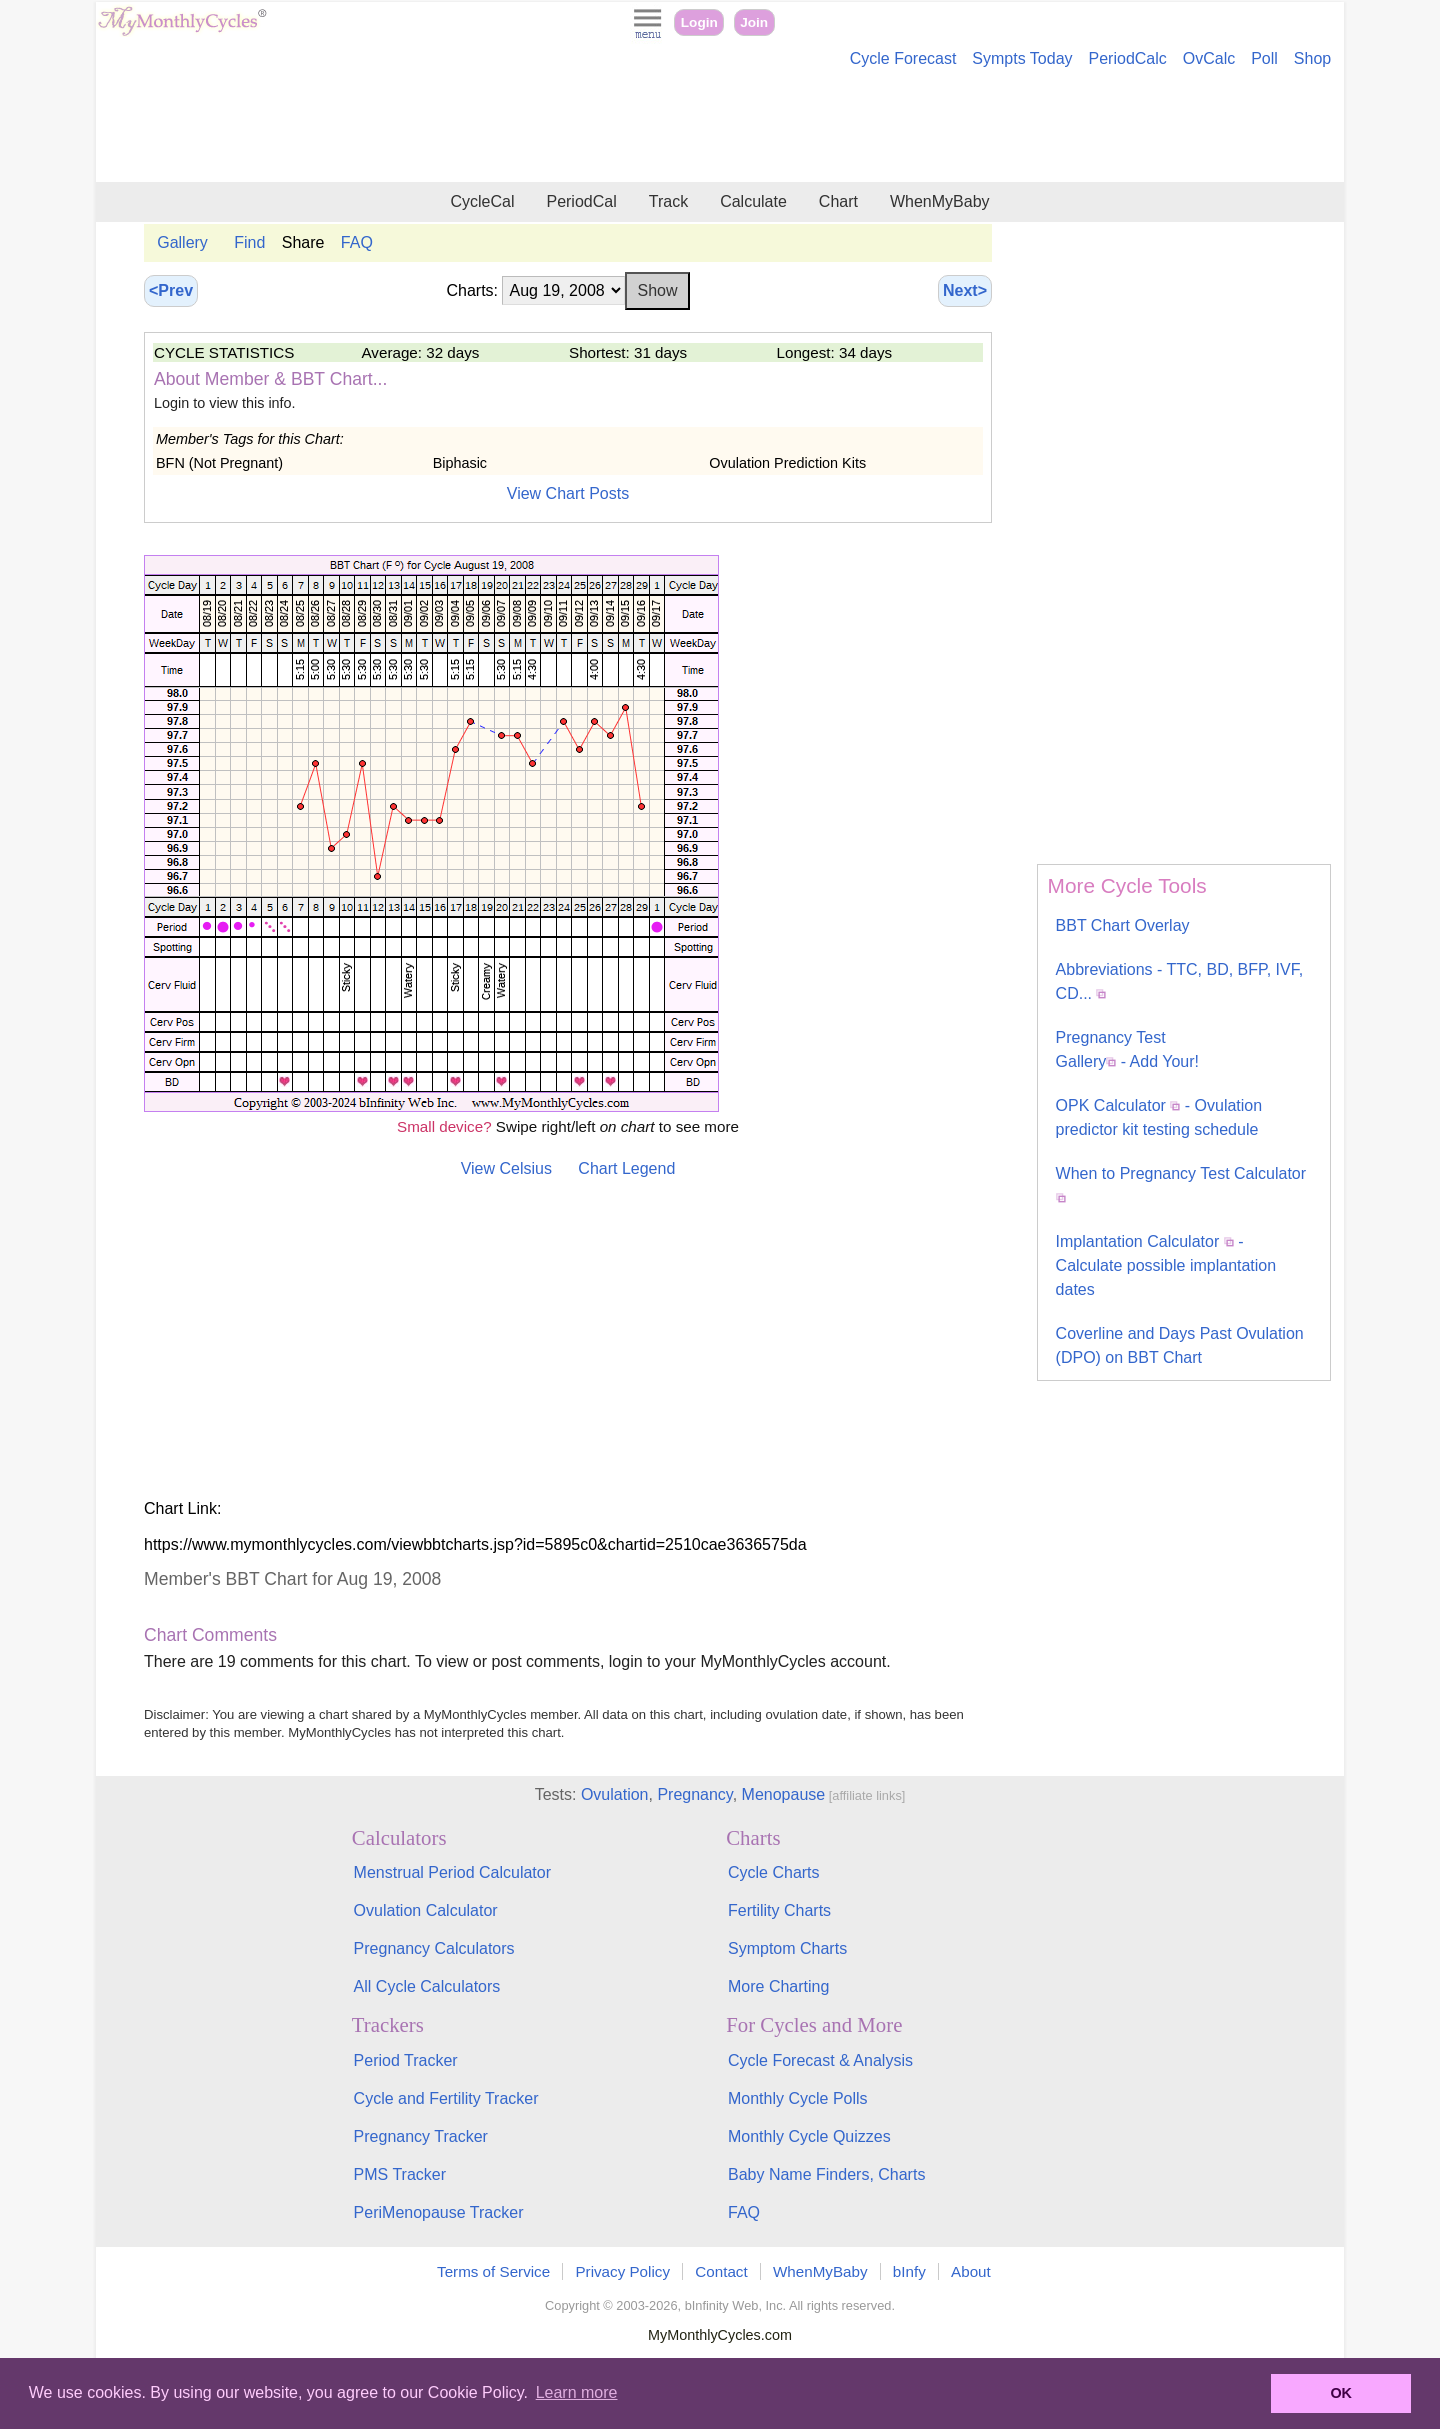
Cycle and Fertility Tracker (446, 2098)
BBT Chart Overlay (1123, 925)
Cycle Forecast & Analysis (820, 2060)
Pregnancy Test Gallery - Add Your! (1127, 1049)
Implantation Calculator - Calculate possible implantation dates (1166, 1265)
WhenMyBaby (940, 201)
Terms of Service (493, 2271)
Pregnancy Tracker (421, 2136)
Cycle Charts (774, 1872)
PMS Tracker (400, 2174)
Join (754, 22)
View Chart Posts (568, 493)
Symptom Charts (787, 1948)
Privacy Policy (622, 2271)
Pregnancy (694, 1794)
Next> (965, 290)
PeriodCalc (1128, 58)
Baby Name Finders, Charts (826, 2174)
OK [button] (1341, 2393)
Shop (1312, 58)
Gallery (182, 242)
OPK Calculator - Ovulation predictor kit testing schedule (1159, 1117)
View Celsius (506, 1168)
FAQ (357, 242)
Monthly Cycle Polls (798, 2098)
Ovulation (615, 1794)
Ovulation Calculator (426, 1910)
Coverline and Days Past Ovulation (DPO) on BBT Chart (1180, 1345)
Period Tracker (406, 2060)
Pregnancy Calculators (434, 1948)
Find (249, 242)
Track (668, 201)
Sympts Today (1022, 58)
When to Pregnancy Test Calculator (1181, 1184)
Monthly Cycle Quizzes (809, 2136)
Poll (1264, 58)
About (971, 2271)
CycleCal (482, 201)
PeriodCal (581, 201)
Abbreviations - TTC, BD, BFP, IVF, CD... (1180, 981)
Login (699, 22)
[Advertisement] (720, 128)
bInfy (909, 2271)
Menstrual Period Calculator (452, 1872)
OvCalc (1209, 58)
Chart (838, 201)
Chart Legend (626, 1168)
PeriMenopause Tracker (439, 2212)
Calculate (753, 201)
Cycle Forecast (903, 58)
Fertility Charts (779, 1910)
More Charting (778, 1986)
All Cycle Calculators (427, 1986)
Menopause (784, 1794)
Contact (721, 2271)
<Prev (171, 290)
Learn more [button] (577, 2392)
